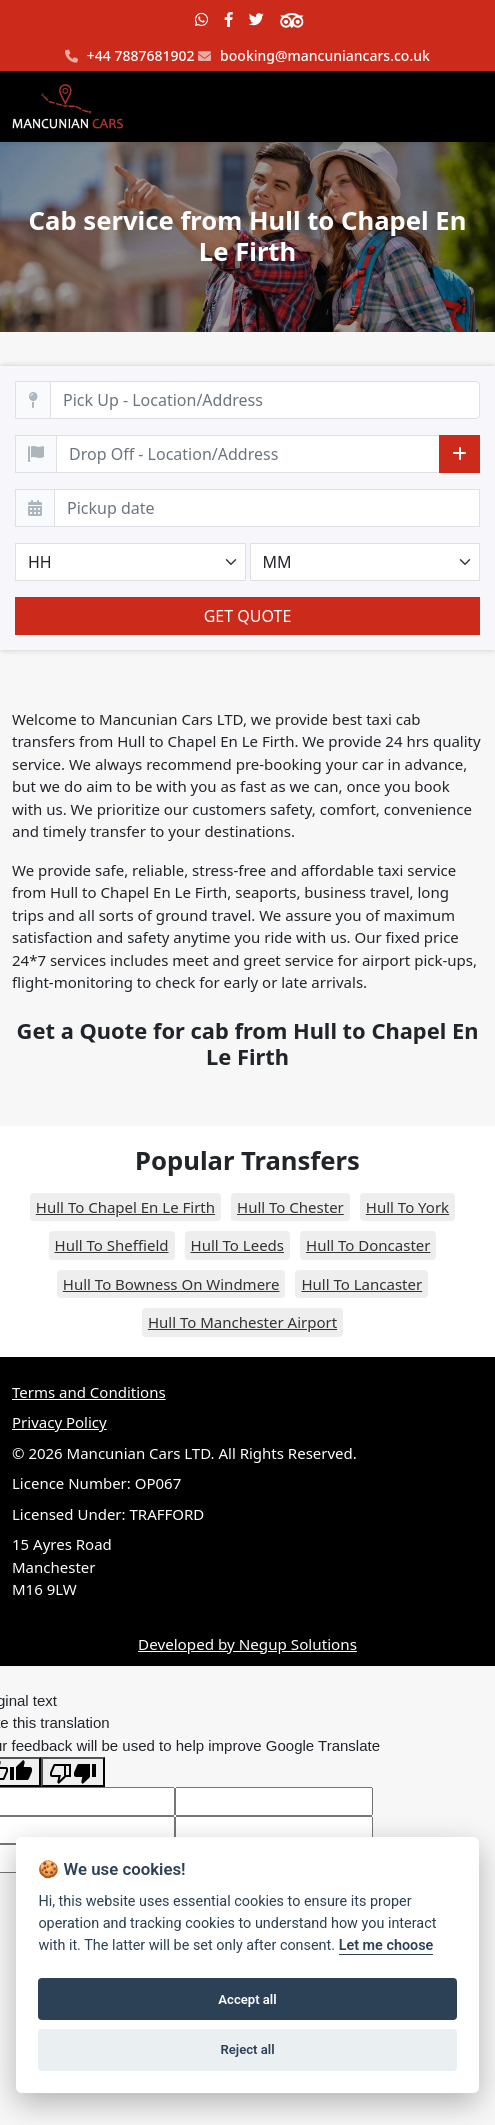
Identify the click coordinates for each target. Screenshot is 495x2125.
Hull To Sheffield (112, 1245)
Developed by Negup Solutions (247, 1644)
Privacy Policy (59, 1422)
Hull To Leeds (237, 1245)
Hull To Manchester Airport (242, 1322)
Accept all (247, 1999)
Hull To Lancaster (361, 1284)
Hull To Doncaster (368, 1245)
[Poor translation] (73, 1772)
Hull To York (407, 1207)
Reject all (247, 2049)
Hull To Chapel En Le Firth (125, 1207)
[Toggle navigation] (455, 107)
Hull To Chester (290, 1207)
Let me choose (386, 1945)
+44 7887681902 (129, 56)
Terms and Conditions (89, 1392)
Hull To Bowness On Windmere (171, 1284)
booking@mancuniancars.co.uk (313, 56)
